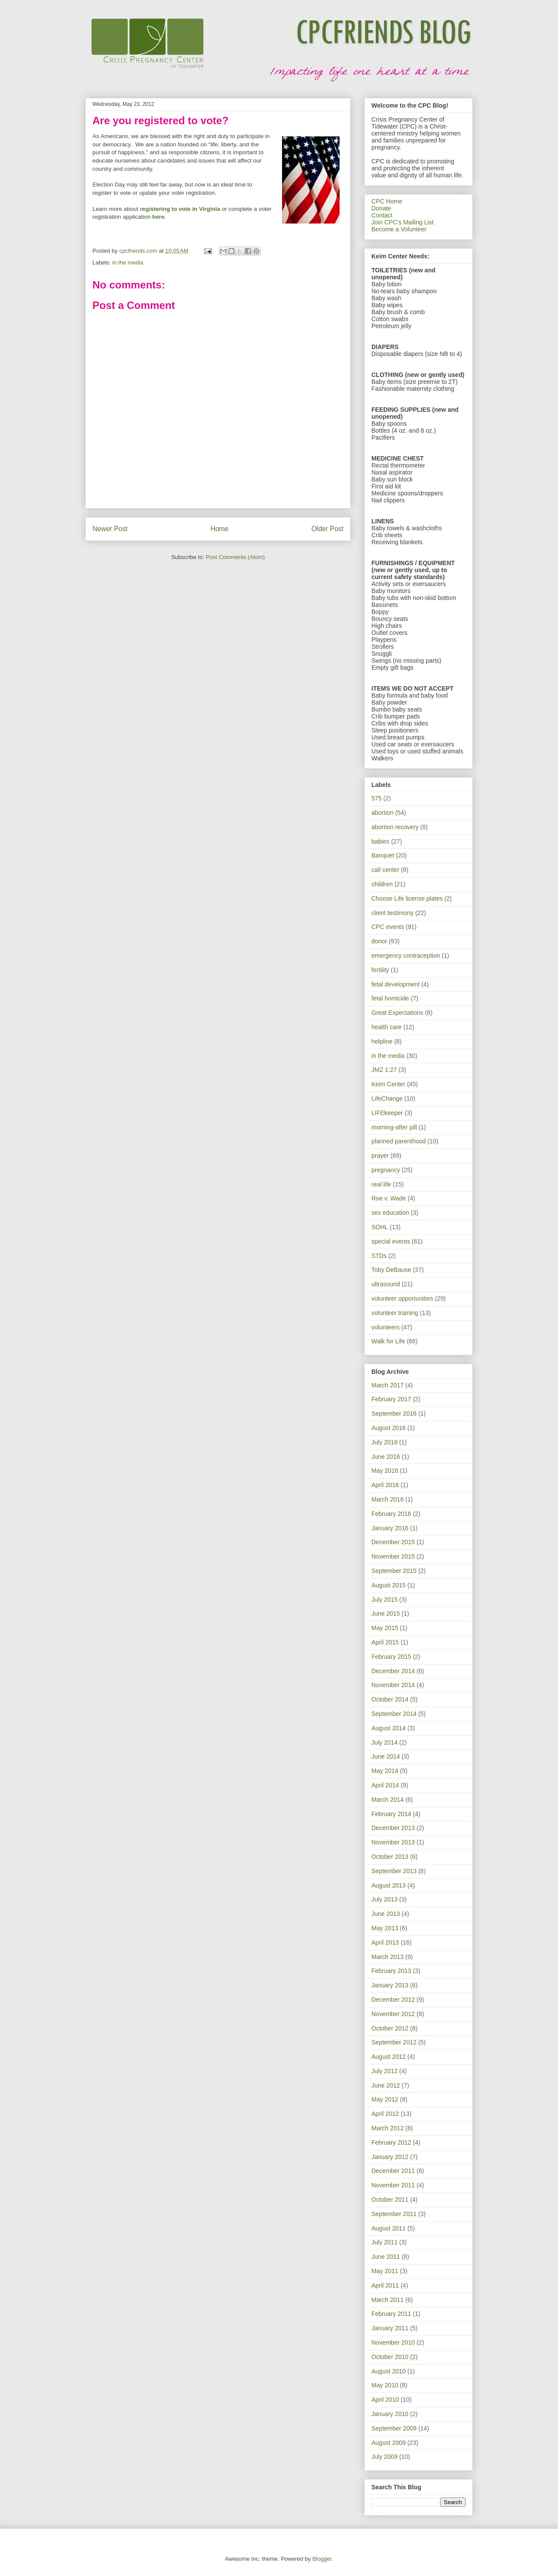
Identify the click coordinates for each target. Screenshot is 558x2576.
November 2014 (393, 1684)
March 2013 (387, 1956)
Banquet (382, 855)
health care (386, 1027)
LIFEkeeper (387, 1112)
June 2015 (385, 1613)
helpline (381, 1041)
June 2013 (385, 1913)
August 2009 (388, 2442)
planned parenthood (398, 1141)
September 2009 (394, 2428)
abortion (382, 812)
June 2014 (385, 1756)
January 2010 (389, 2413)
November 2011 (393, 2185)
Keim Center (388, 1084)
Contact (381, 215)
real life (381, 1184)
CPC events (387, 926)
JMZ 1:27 (384, 1069)
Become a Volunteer (398, 229)
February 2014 (391, 1813)
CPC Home (386, 201)
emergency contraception (405, 955)
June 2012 (385, 2085)
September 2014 (394, 1713)
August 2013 (388, 1885)
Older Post (327, 528)
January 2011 (389, 2328)
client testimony (392, 912)
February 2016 (391, 1513)
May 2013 (384, 1928)
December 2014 (393, 1671)
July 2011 (384, 2242)
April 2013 (385, 1942)
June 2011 (385, 2256)
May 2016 (384, 1470)
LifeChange (387, 1098)
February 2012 (391, 2142)
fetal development (395, 984)
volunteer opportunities (402, 1298)
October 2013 (389, 1856)
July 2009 (384, 2456)
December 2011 (393, 2170)
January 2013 (389, 1985)
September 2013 (394, 1871)
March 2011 (387, 2299)
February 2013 (391, 1970)
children (382, 884)
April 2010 (385, 2399)
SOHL (379, 1227)
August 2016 (388, 1427)
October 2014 (389, 1699)
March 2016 (387, 1499)
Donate (381, 208)
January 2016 (389, 1528)
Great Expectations (397, 1012)
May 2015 (384, 1627)
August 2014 (388, 1728)
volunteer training (394, 1312)
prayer (380, 1155)
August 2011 (388, 2228)
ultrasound (385, 1284)
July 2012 (384, 2071)
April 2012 (385, 2113)
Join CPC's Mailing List (402, 222)
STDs (379, 1255)
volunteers (385, 1327)
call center (385, 869)
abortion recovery (394, 827)
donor (379, 941)
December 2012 (393, 1999)
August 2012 (388, 2056)
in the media (127, 262)
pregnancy (385, 1169)
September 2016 (394, 1413)
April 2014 (385, 1785)
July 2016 (384, 1442)
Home (220, 528)
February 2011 (391, 2313)
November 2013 (393, 1842)
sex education (390, 1212)
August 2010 (388, 2371)
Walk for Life (388, 1341)
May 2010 (384, 2385)
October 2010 (389, 2356)
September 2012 (394, 2042)
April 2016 (385, 1484)
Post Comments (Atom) (235, 557)
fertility (380, 969)
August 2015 (388, 1585)
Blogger (321, 2559)
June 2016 (385, 1456)
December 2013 (393, 1827)
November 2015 (393, 1556)
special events (390, 1241)
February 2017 (391, 1399)
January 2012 (389, 2156)
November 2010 (393, 2342)
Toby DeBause (391, 1269)
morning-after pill (394, 1127)
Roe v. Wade (388, 1198)
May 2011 (384, 2271)
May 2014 (384, 1770)
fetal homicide (390, 998)
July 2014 (384, 1742)
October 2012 (389, 2028)
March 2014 (387, 1799)
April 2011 (385, 2285)
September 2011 (394, 2213)
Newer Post (110, 528)
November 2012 (393, 2013)
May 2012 (384, 2099)
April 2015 (385, 1642)
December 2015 (393, 1542)
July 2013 (384, 1899)
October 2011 (389, 2199)
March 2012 (387, 2128)
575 (376, 798)
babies (380, 841)
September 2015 (394, 1570)
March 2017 (387, 1385)
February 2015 (391, 1656)
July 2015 (384, 1599)
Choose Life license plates (406, 898)
